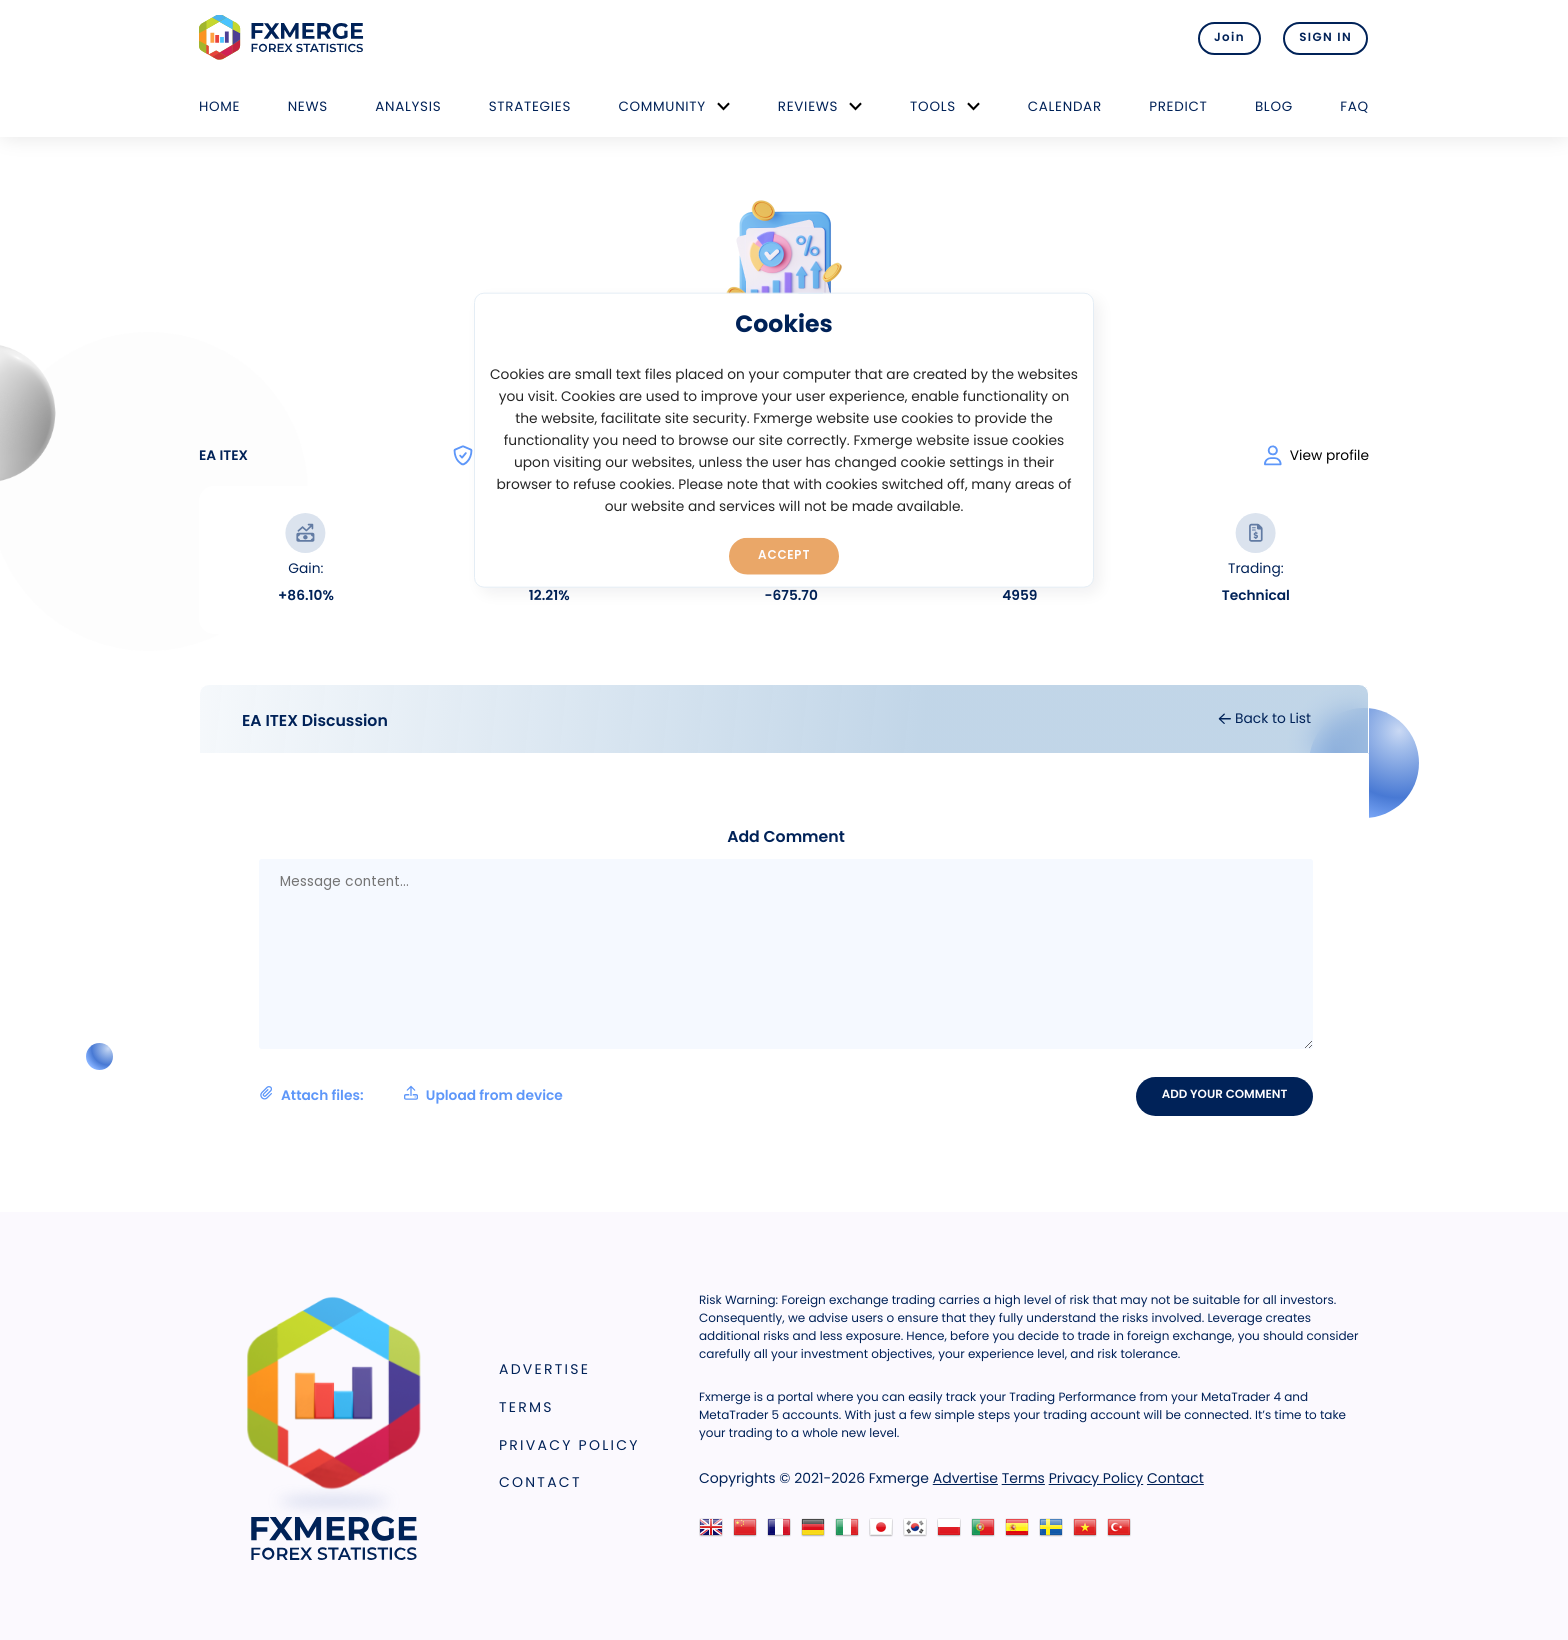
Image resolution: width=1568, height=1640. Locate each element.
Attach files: (411, 1095)
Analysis (408, 106)
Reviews (808, 106)
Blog (1274, 106)
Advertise (544, 1370)
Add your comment (1225, 1096)
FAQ (1354, 106)
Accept (784, 555)
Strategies (530, 106)
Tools (933, 106)
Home (219, 106)
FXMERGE (284, 37)
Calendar (1065, 106)
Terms (526, 1407)
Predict (1178, 106)
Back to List (1264, 718)
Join (1226, 38)
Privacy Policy (569, 1445)
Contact (540, 1483)
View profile (1316, 455)
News (308, 106)
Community (662, 106)
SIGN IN (1325, 38)
